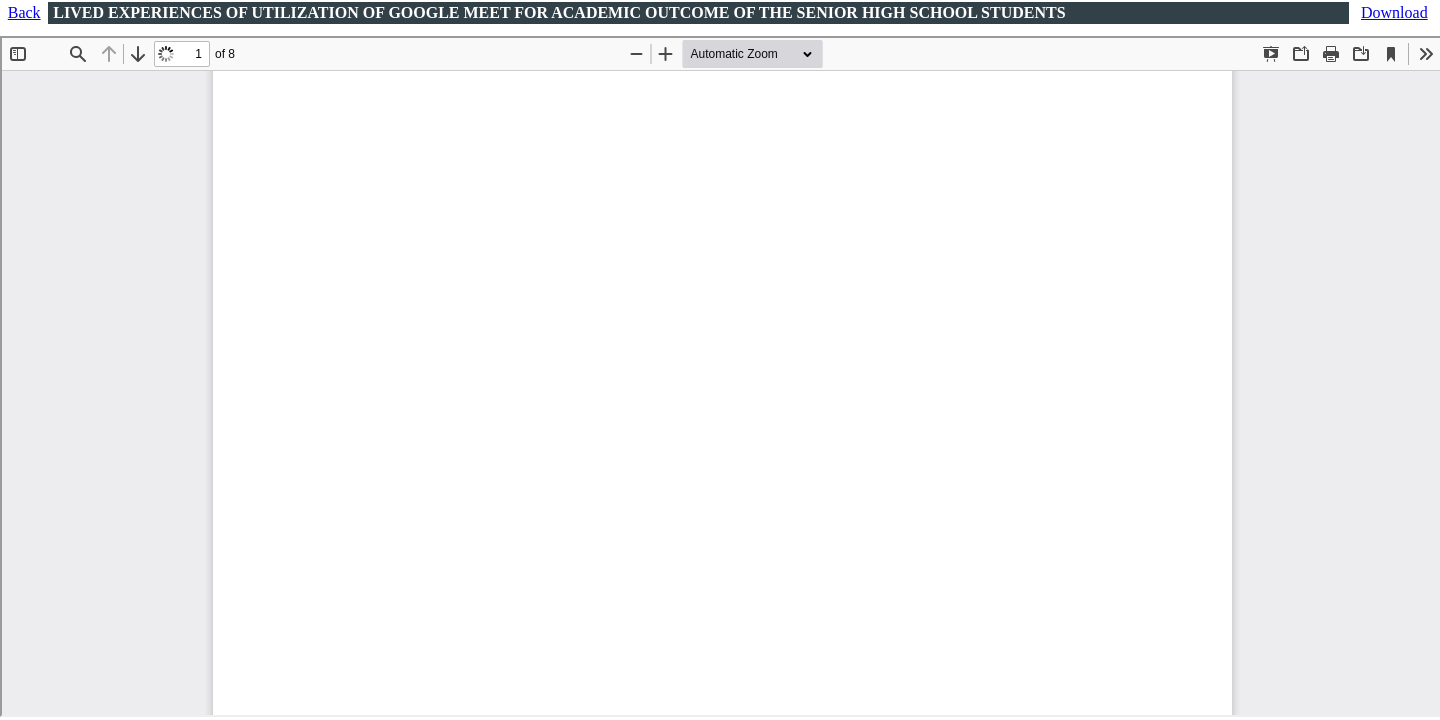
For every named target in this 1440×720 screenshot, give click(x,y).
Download (1394, 12)
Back (24, 12)
